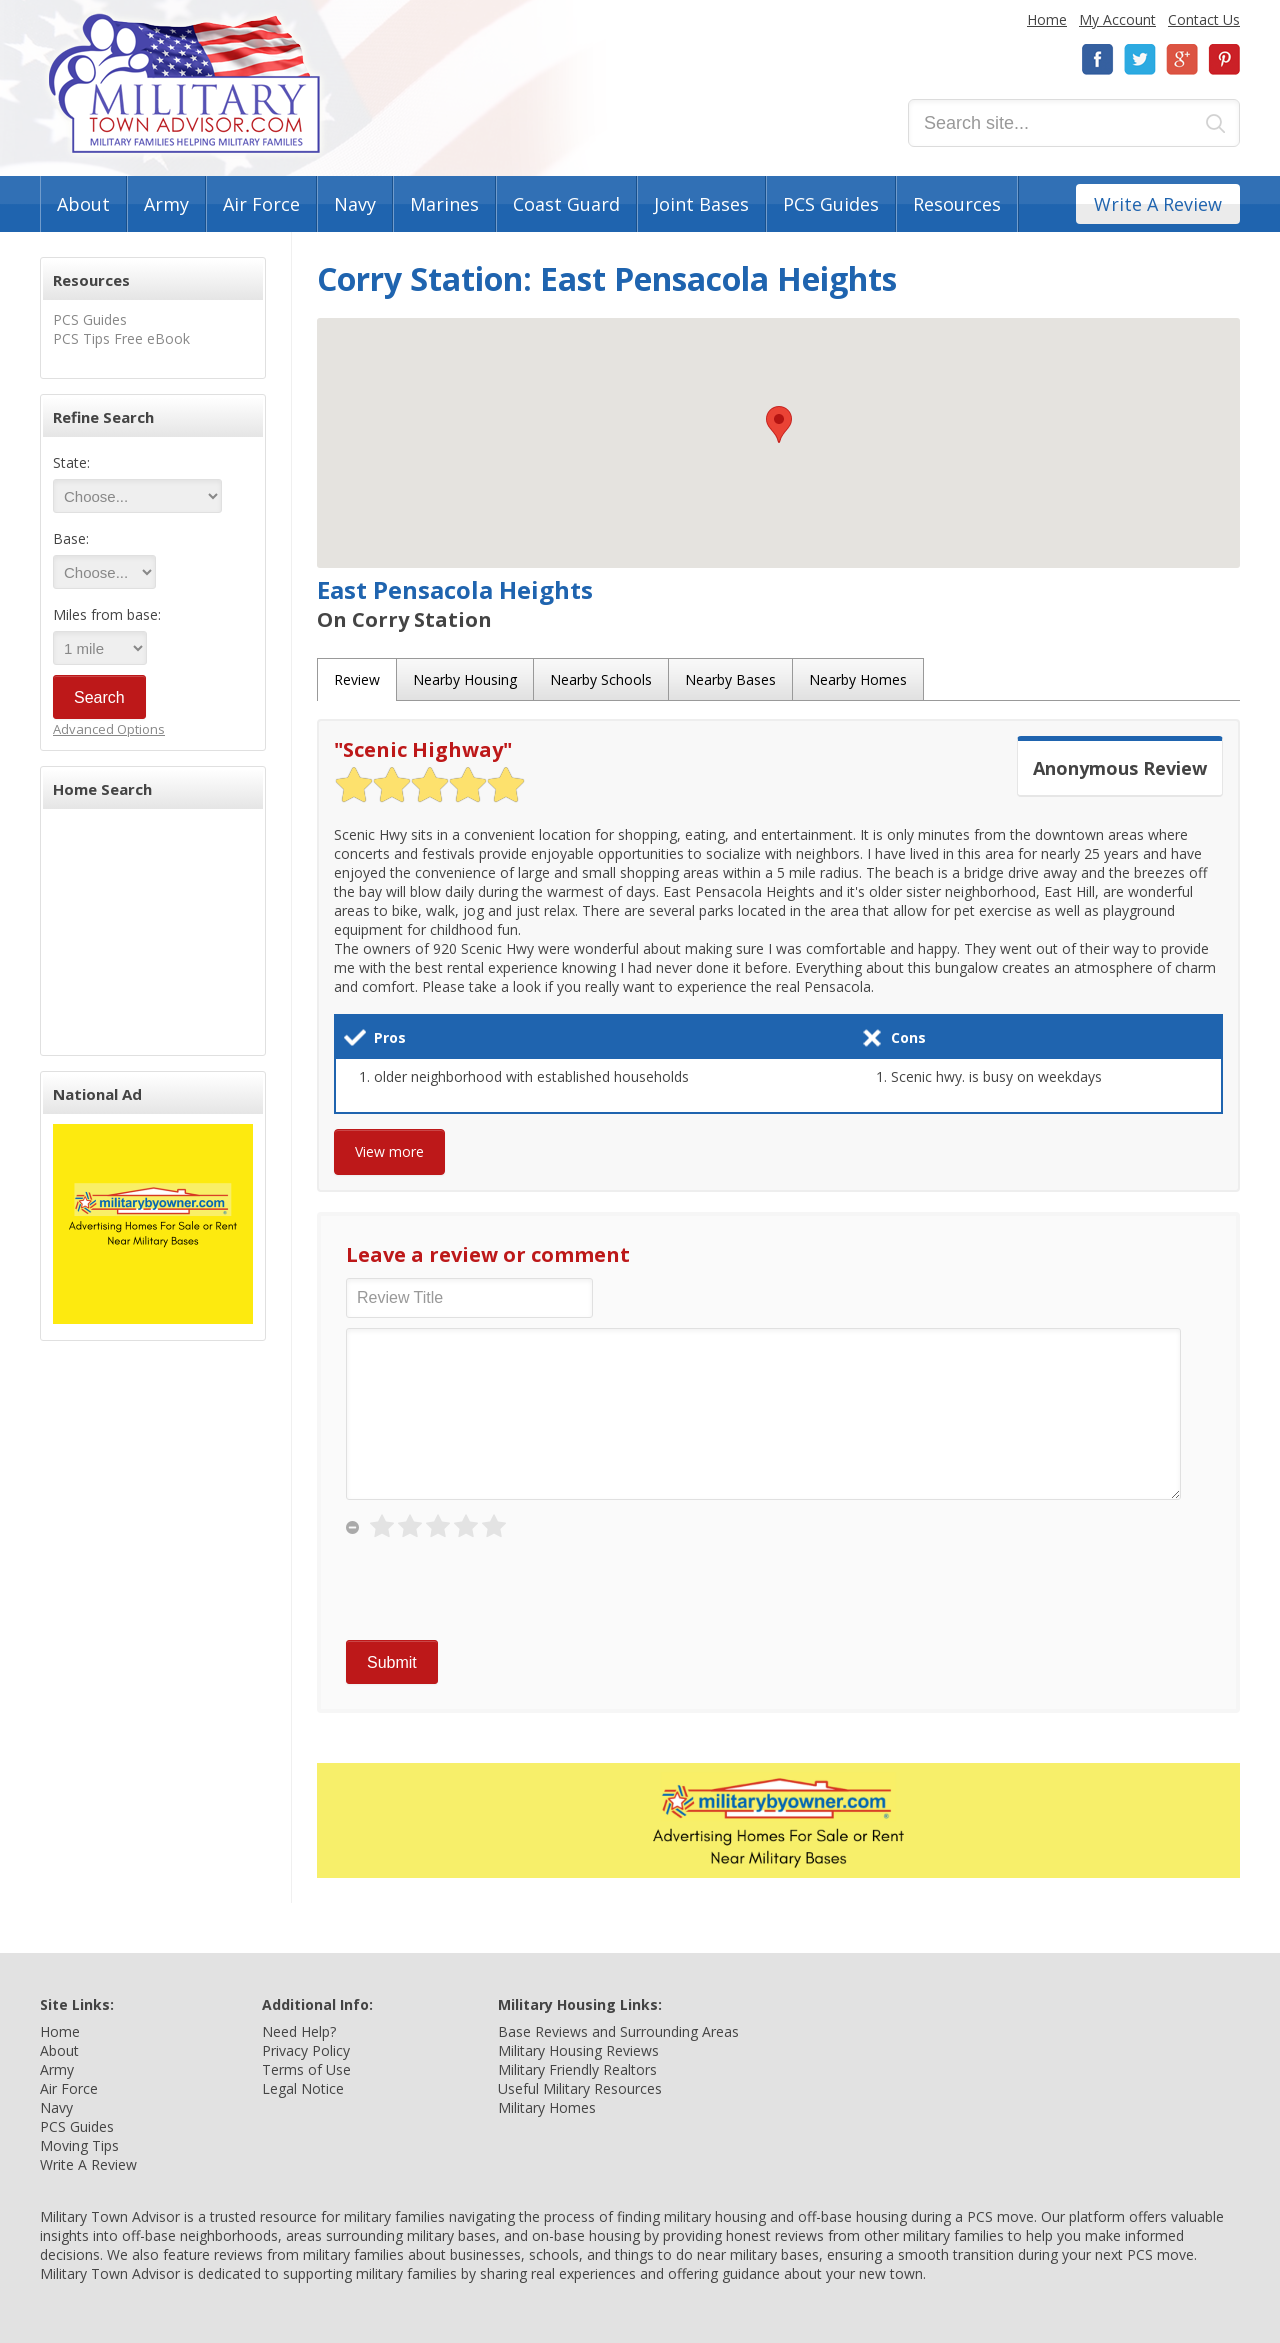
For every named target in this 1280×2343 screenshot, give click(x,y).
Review (357, 679)
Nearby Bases (730, 679)
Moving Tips (79, 2145)
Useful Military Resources (580, 2088)
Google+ (1182, 59)
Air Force (261, 204)
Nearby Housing (465, 679)
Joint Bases (701, 204)
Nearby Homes (858, 679)
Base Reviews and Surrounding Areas (618, 2031)
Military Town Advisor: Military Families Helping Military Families (184, 83)
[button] (779, 424)
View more (389, 1151)
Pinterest (1224, 59)
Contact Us (1204, 19)
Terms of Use (306, 2069)
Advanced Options (109, 729)
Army (166, 204)
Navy (355, 204)
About (83, 204)
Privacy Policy (306, 2050)
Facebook (1098, 59)
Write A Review (1158, 204)
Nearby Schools (601, 679)
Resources (957, 204)
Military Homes (547, 2107)
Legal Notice (303, 2088)
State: (71, 462)
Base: (71, 538)
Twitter (1140, 59)
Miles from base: (107, 614)
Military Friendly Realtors (577, 2069)
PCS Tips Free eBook (121, 338)
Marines (444, 204)
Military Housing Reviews (578, 2050)
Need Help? (299, 2031)
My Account (1117, 19)
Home (1047, 19)
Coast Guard (566, 204)
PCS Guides (831, 204)
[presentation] (498, 1591)
